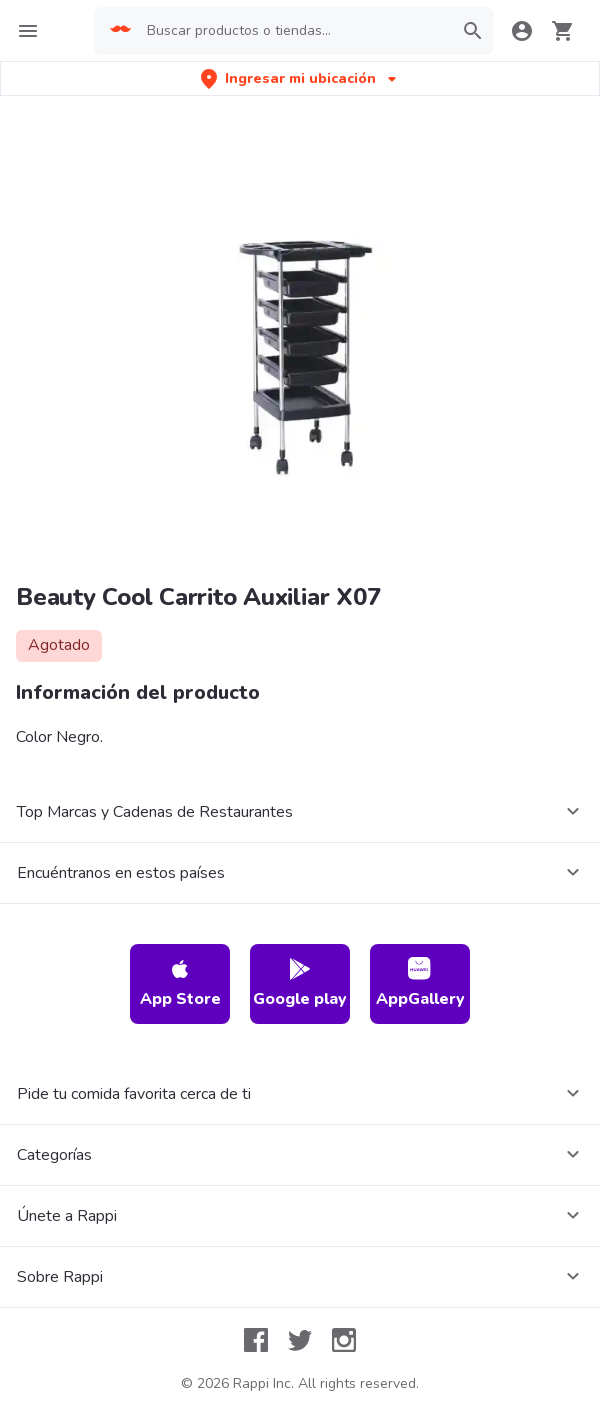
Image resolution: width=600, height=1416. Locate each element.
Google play (300, 983)
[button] (300, 78)
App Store (180, 983)
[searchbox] (293, 31)
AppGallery (420, 983)
